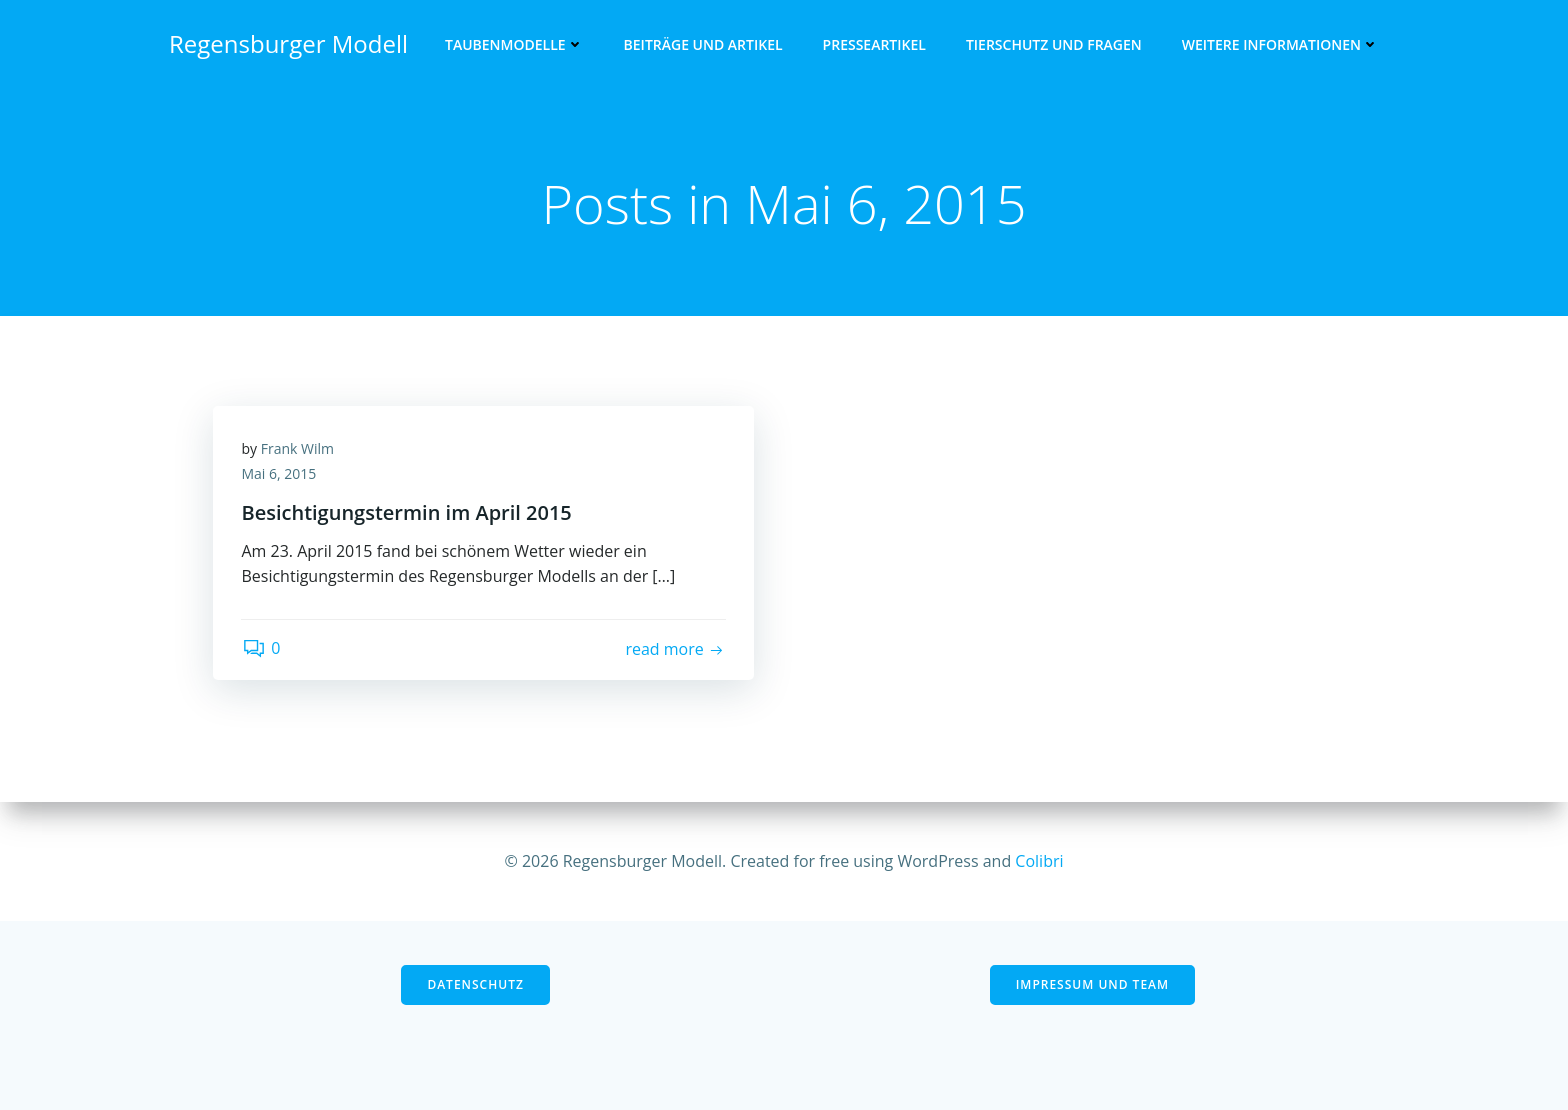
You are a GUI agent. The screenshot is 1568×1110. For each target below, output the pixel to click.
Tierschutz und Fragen (1055, 45)
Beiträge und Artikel (704, 45)
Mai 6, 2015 (280, 476)
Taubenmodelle (515, 45)
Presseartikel (875, 45)
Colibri (1039, 861)
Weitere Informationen (1281, 45)
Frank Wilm (298, 450)
